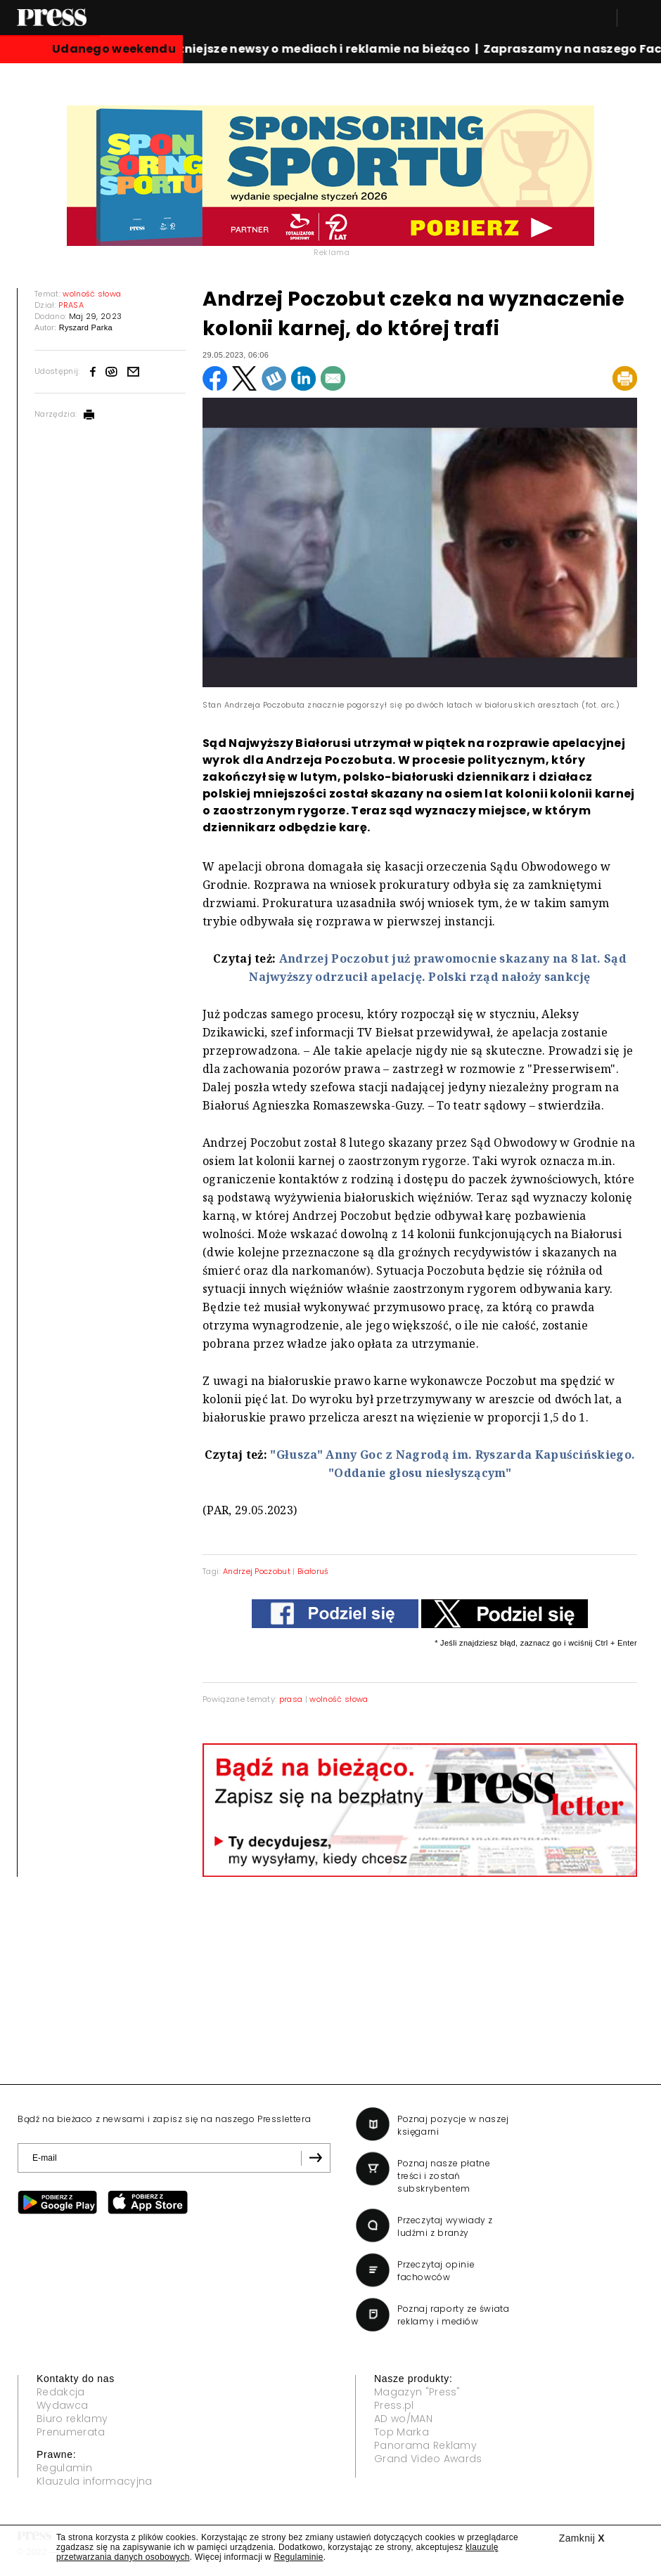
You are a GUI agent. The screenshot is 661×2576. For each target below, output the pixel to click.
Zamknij (582, 2538)
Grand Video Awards (428, 2459)
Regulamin (64, 2468)
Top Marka (401, 2432)
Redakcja (61, 2392)
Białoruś (313, 1571)
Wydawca (62, 2405)
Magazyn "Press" (417, 2392)
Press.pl (394, 2405)
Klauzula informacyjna (95, 2481)
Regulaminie (298, 2557)
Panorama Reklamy (425, 2445)
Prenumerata (71, 2432)
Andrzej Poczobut (256, 1571)
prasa (291, 1699)
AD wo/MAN (403, 2419)
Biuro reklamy (72, 2419)
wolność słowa (338, 1699)
